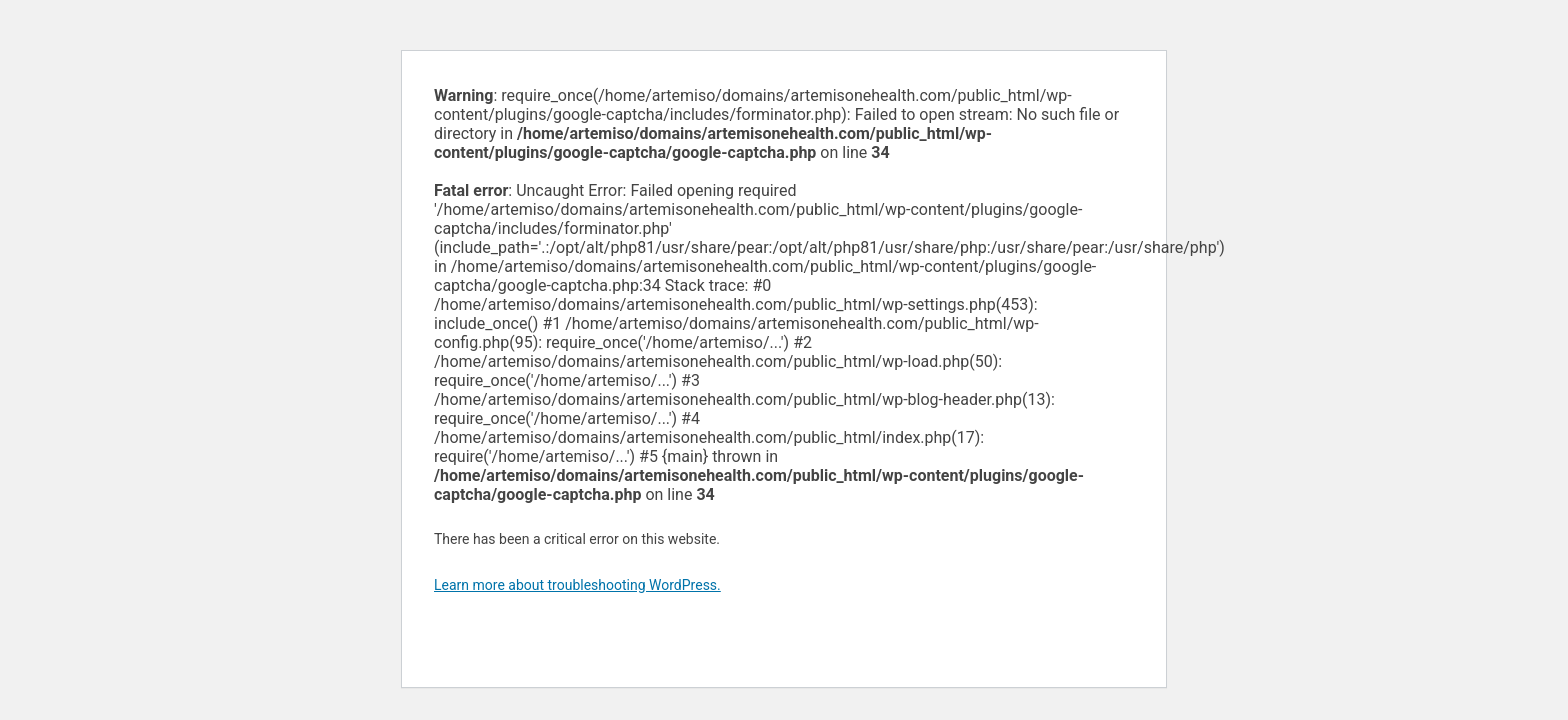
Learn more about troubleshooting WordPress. (577, 585)
